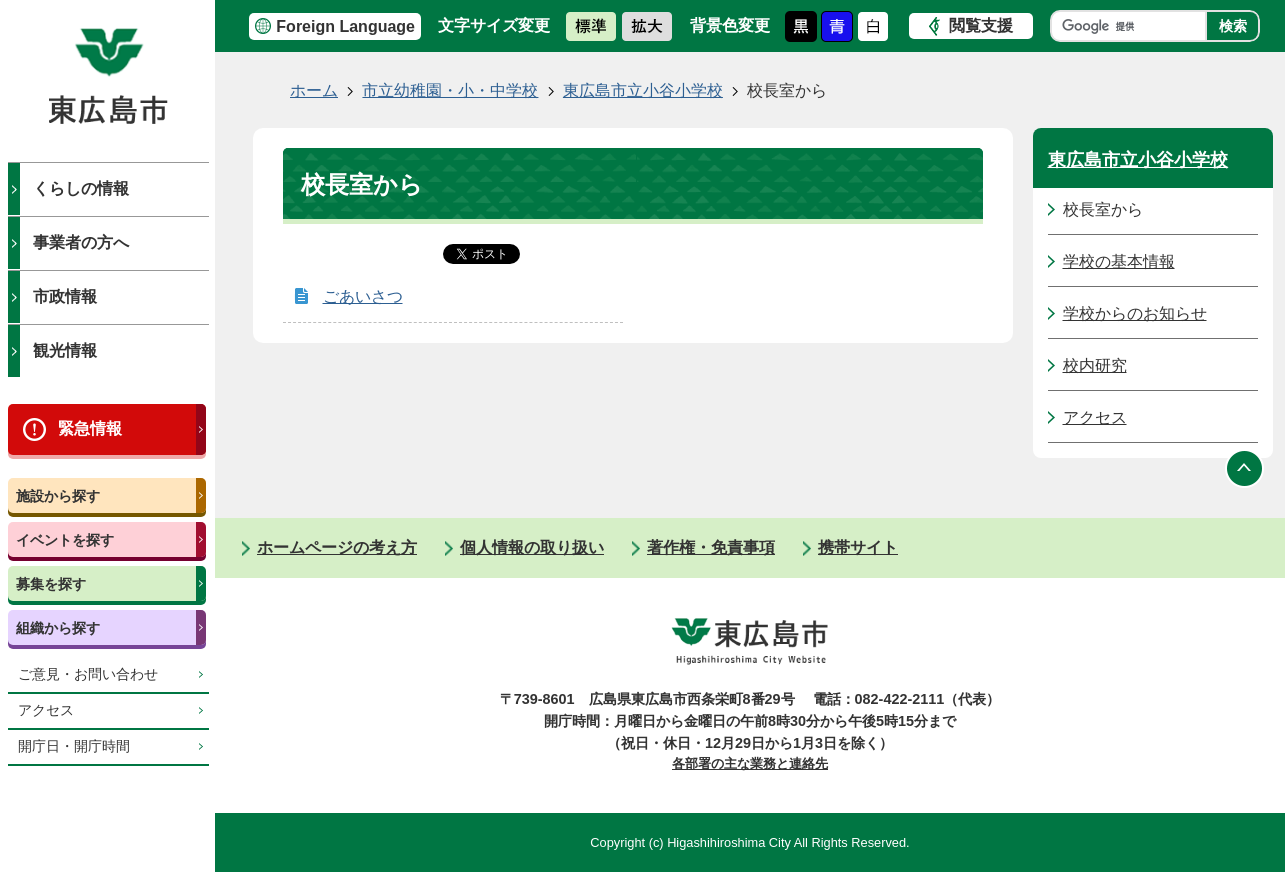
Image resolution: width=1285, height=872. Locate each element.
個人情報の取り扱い (532, 547)
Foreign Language (345, 26)
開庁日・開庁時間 (74, 746)
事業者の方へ (81, 242)
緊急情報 (90, 428)
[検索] (1133, 26)
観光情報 (65, 350)
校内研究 (1095, 365)
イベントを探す (65, 540)
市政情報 (65, 296)
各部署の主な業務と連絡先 (750, 763)
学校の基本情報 (1119, 261)
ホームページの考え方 (337, 547)
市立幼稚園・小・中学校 (450, 90)
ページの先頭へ (1245, 468)
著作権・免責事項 (711, 547)
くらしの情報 (81, 188)
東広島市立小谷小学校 (643, 90)
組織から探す (58, 628)
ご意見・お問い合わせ (88, 674)
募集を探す (51, 584)
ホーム (314, 90)
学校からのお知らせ (1135, 313)
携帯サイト (858, 547)
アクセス (46, 710)
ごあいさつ (363, 296)
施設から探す (58, 496)
